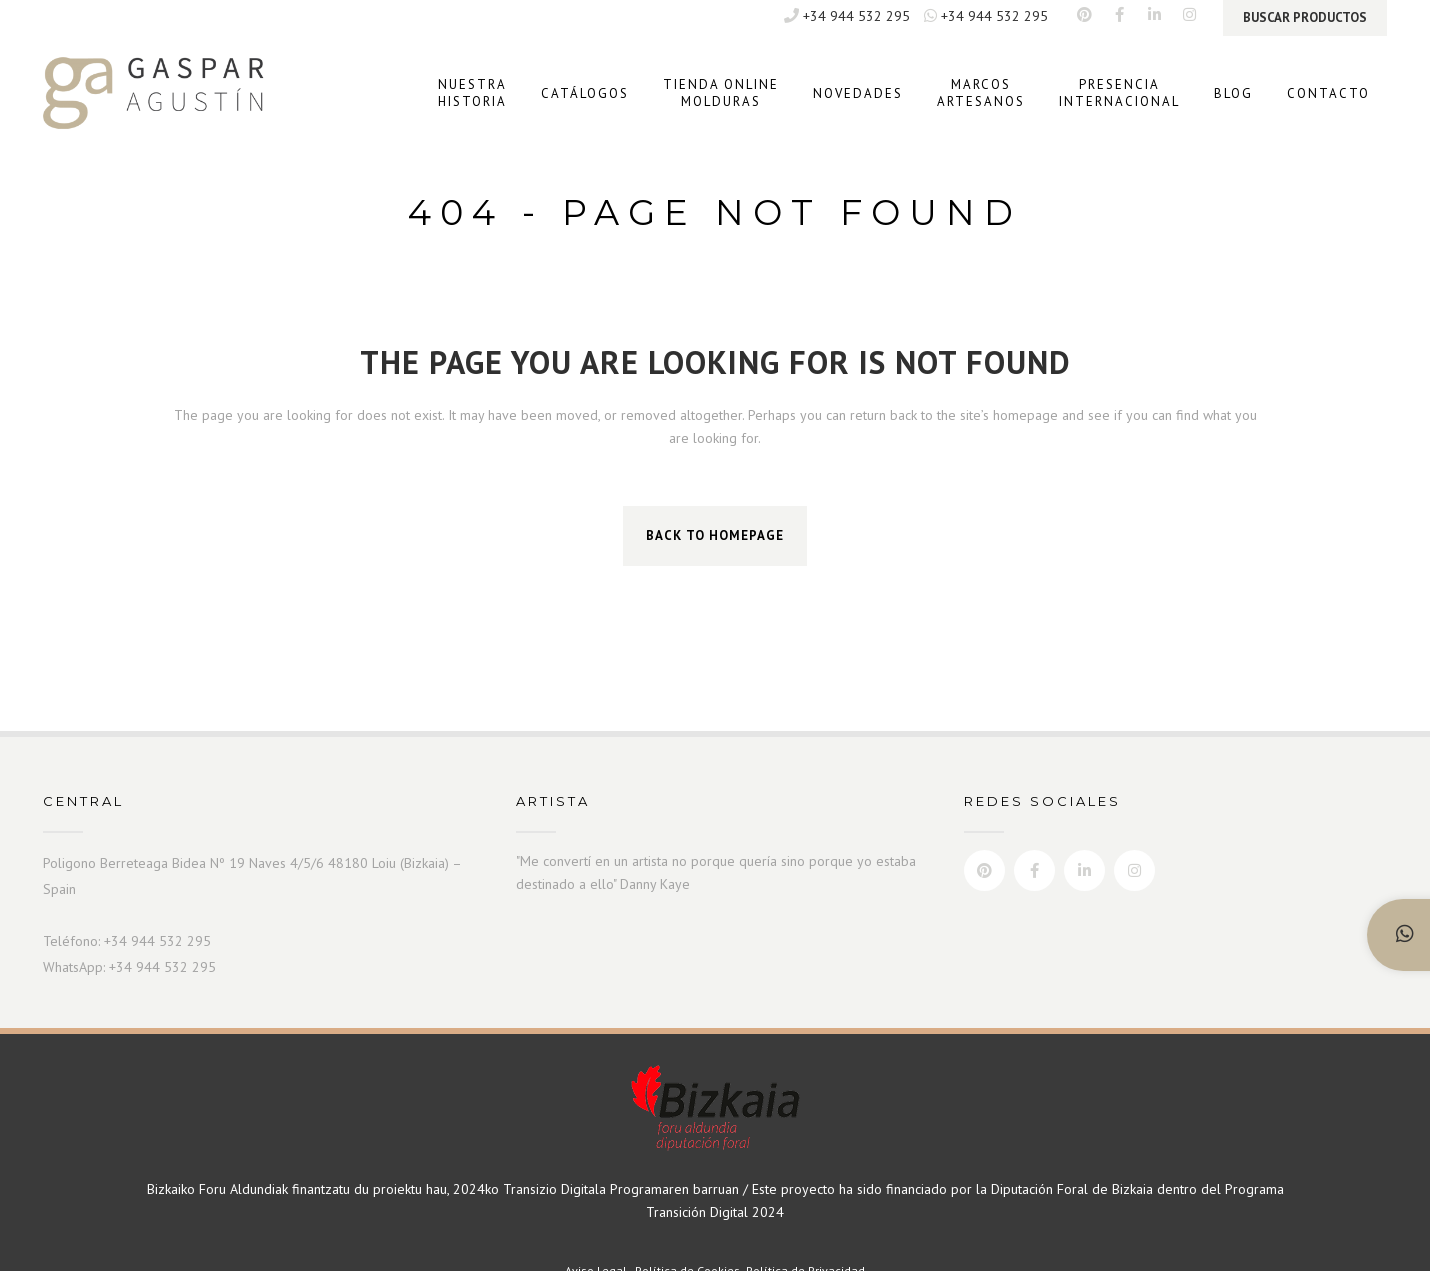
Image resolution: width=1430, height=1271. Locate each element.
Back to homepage (715, 535)
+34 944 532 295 (847, 16)
